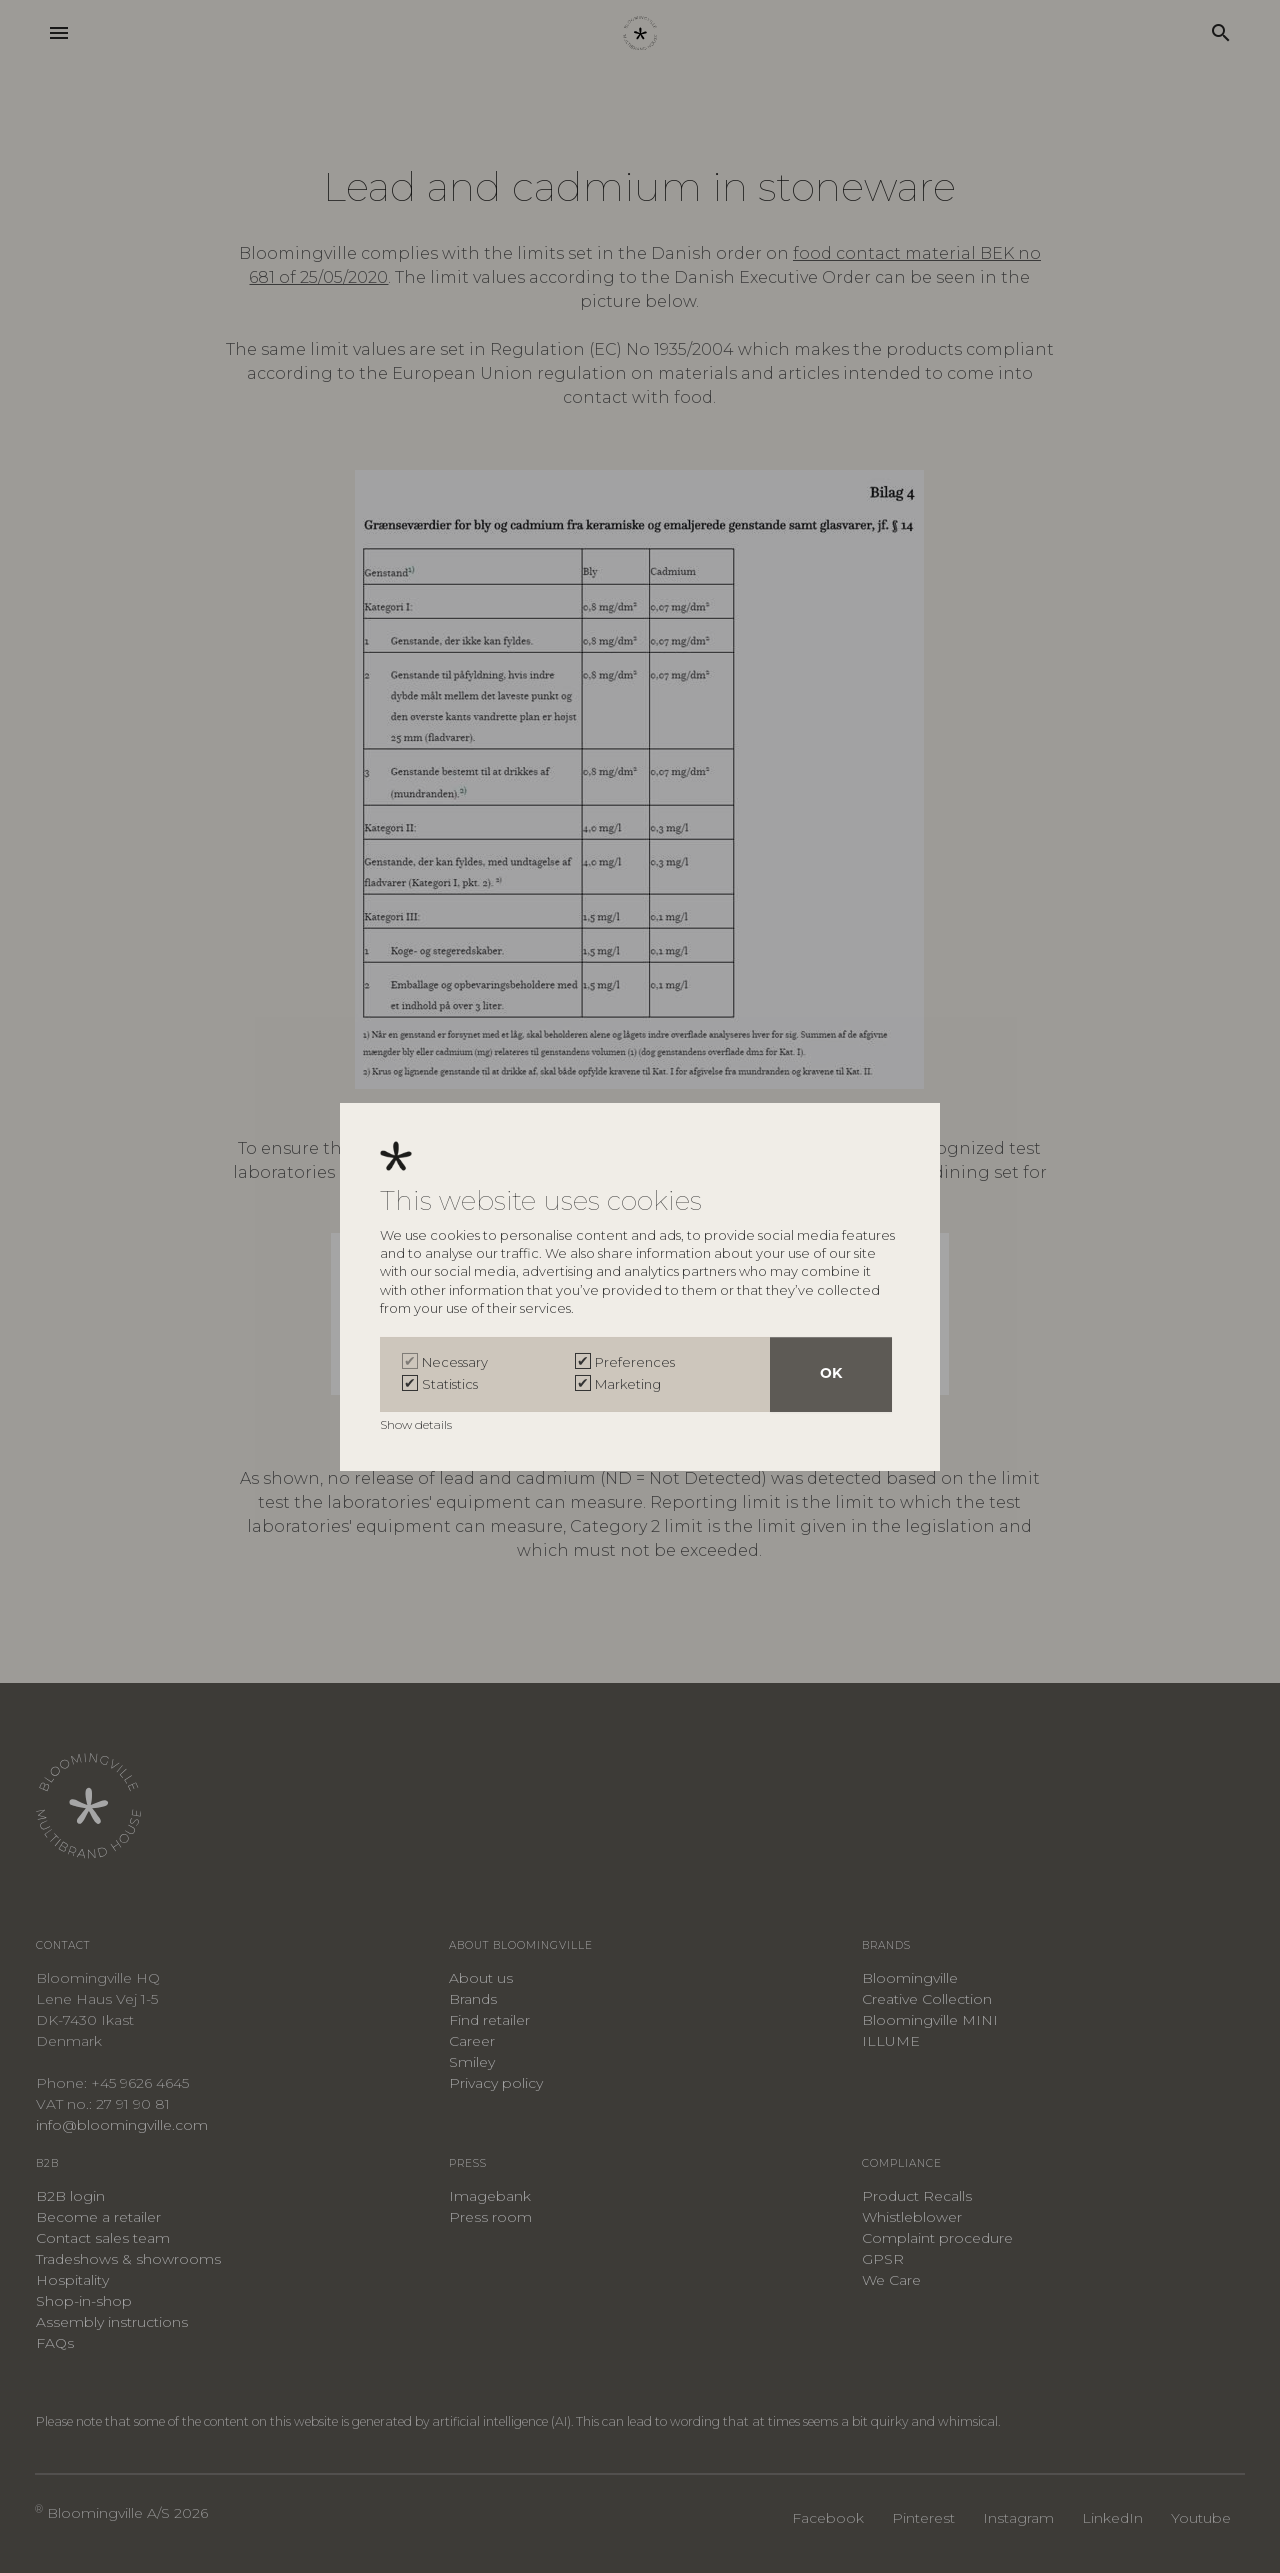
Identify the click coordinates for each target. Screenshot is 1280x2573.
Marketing (628, 1384)
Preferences (635, 1362)
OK (831, 1374)
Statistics (450, 1384)
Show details (417, 1424)
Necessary (455, 1362)
